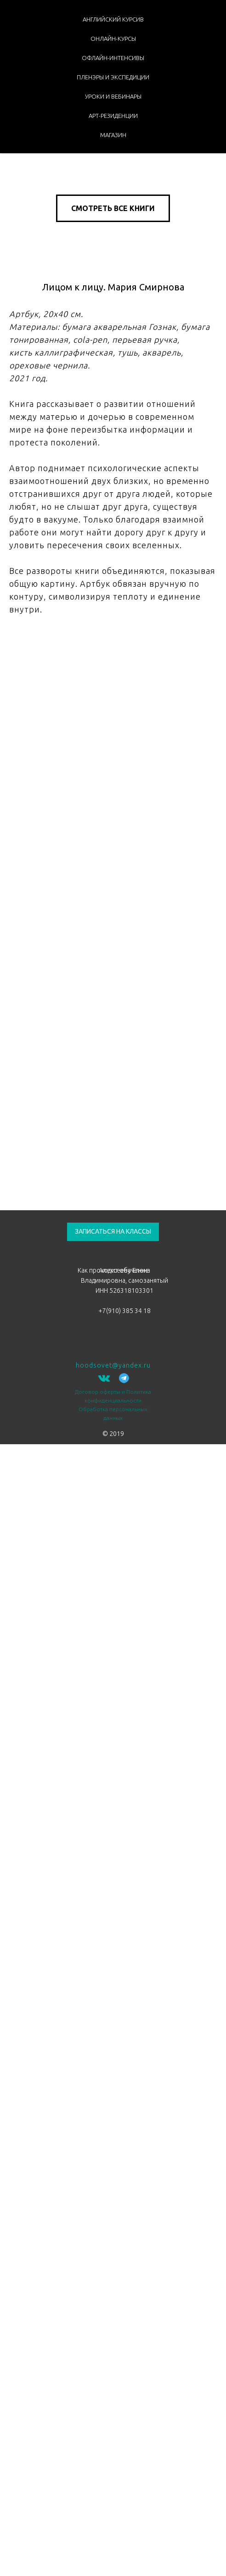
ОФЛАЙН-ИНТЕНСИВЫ (113, 58)
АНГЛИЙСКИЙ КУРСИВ (113, 19)
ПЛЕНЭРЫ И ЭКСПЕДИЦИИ (113, 77)
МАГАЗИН (113, 135)
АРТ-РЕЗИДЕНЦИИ (113, 115)
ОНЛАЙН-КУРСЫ (113, 38)
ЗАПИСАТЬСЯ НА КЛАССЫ (113, 1231)
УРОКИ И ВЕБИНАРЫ (113, 96)
